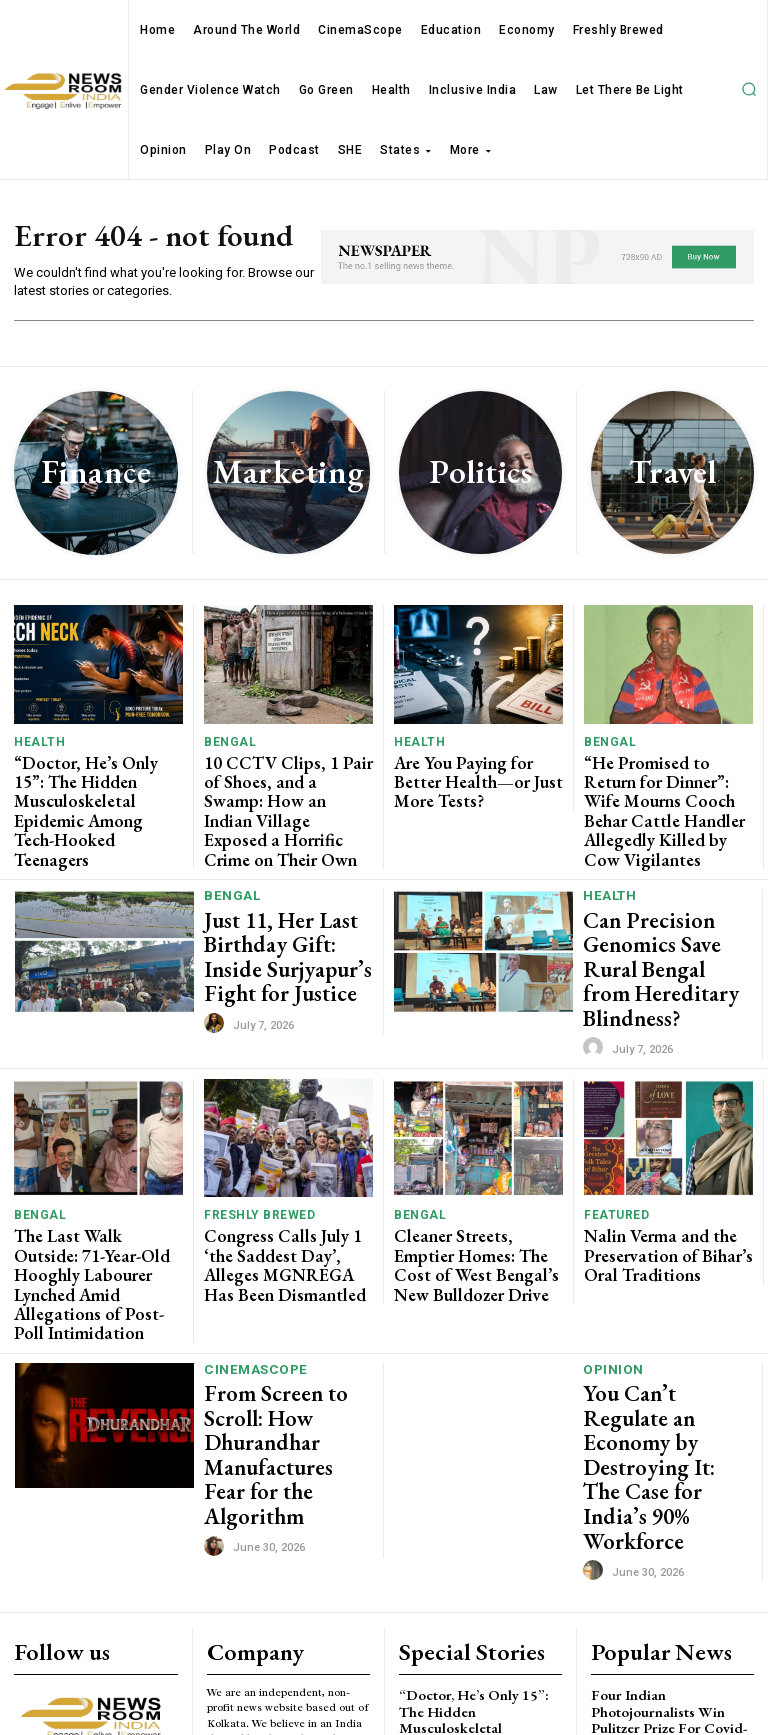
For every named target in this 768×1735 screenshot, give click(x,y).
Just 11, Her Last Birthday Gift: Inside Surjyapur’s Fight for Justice (277, 907)
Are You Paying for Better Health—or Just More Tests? (472, 775)
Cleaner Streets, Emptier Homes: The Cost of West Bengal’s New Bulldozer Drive (472, 1171)
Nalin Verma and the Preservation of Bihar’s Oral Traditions (668, 1163)
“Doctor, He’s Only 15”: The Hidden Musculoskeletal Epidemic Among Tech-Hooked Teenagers (94, 791)
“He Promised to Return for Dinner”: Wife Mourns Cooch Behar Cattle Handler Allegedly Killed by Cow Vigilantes (668, 791)
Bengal (226, 742)
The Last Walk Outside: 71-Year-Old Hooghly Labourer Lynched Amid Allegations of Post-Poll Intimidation (96, 1179)
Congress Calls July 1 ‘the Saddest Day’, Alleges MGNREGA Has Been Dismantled (281, 1171)
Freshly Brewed (254, 1130)
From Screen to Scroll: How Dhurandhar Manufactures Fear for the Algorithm (283, 1296)
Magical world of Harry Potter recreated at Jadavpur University (671, 1576)
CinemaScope (253, 1246)
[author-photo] (217, 962)
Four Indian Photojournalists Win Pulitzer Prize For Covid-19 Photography (668, 1509)
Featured (613, 1130)
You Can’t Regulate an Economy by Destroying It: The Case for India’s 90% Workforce (662, 1303)
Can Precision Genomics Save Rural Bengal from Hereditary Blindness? (666, 907)
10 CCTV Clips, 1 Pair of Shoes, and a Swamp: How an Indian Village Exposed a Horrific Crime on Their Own (284, 791)
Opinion (612, 1244)
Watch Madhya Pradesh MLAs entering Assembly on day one (669, 1636)
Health (36, 742)
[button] (749, 89)
